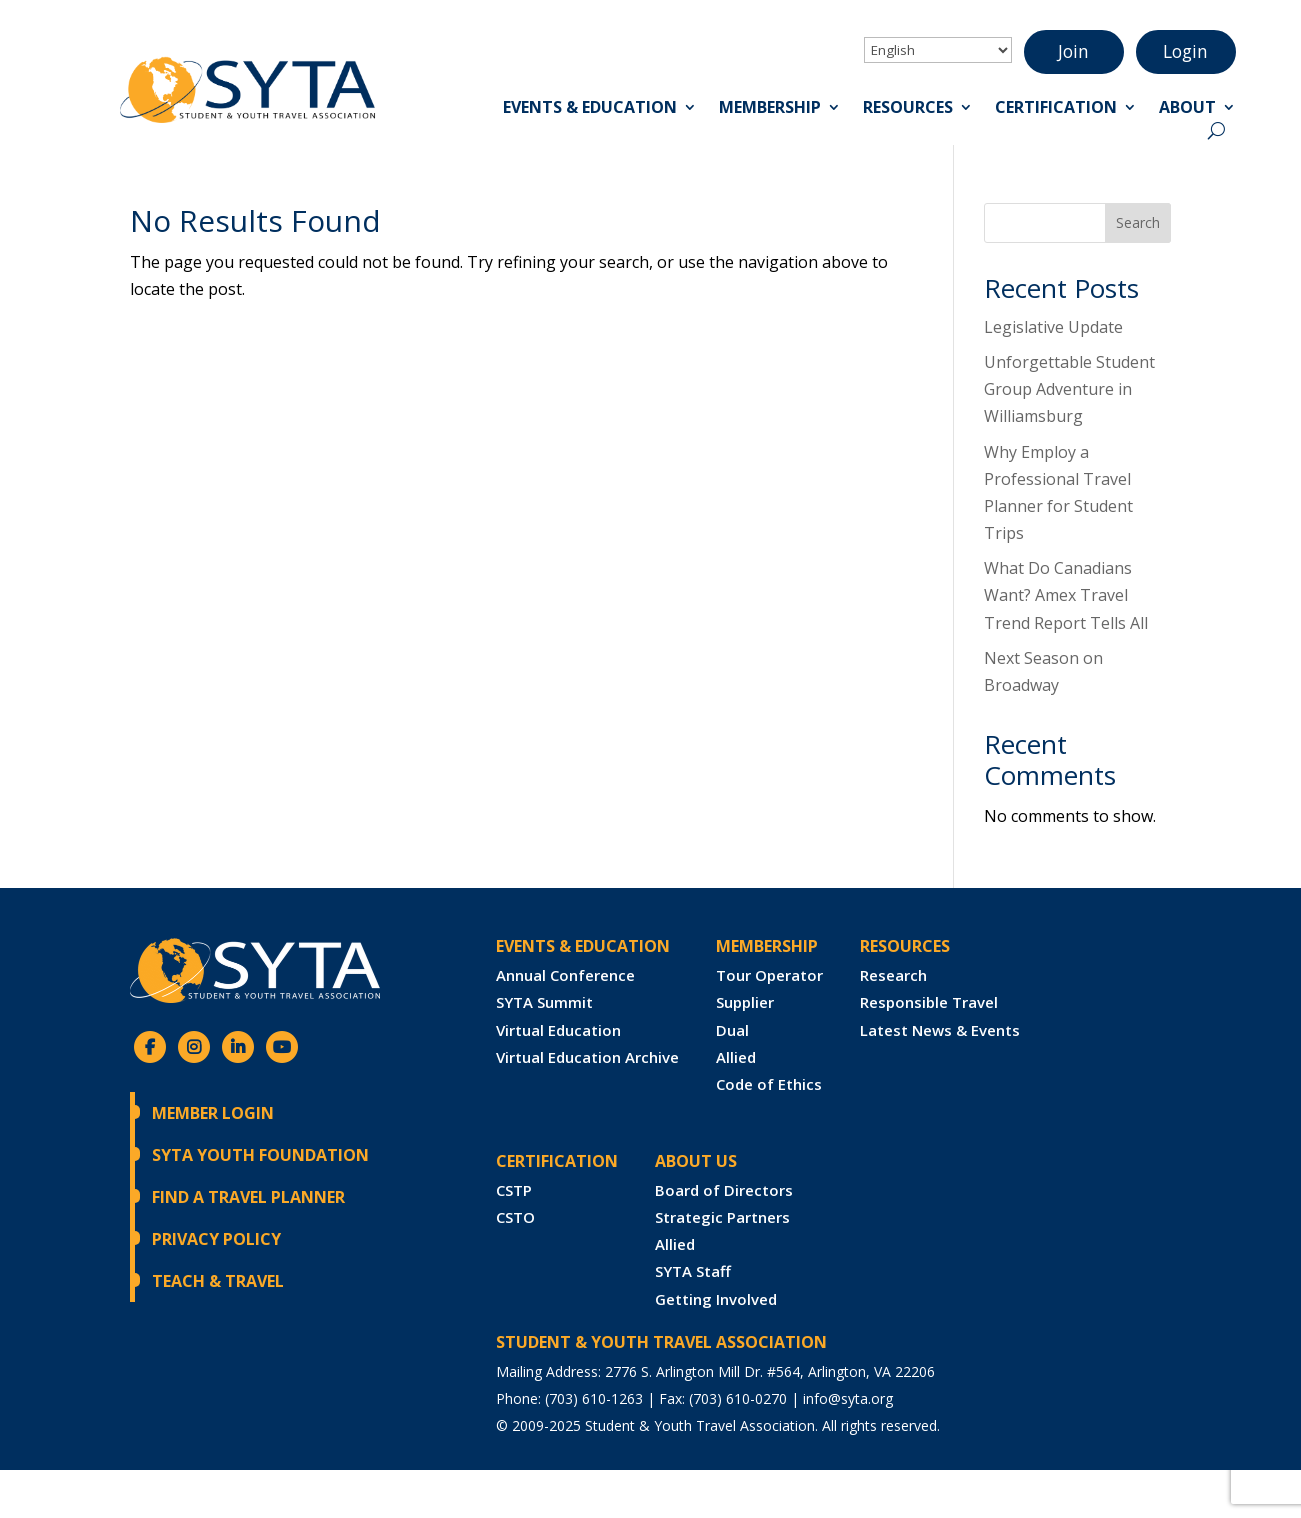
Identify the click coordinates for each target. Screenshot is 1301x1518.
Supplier (745, 1002)
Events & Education (590, 110)
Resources (908, 110)
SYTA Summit (544, 1002)
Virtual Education (558, 1030)
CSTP (514, 1190)
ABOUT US (696, 1161)
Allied (736, 1057)
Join (1074, 52)
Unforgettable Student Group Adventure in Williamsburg (1069, 389)
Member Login (213, 1113)
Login (1186, 52)
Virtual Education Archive (587, 1057)
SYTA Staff (693, 1271)
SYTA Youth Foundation (260, 1155)
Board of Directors (724, 1190)
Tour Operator (769, 975)
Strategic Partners (722, 1217)
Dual (732, 1030)
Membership (770, 110)
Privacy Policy (216, 1239)
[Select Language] (938, 50)
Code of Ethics (769, 1084)
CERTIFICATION (557, 1161)
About (1187, 110)
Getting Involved (716, 1299)
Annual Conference (565, 975)
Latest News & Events (940, 1030)
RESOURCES (905, 946)
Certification (1056, 110)
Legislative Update (1053, 327)
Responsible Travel (929, 1002)
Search (1138, 222)
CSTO (515, 1217)
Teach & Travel (218, 1281)
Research (893, 975)
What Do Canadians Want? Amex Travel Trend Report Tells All (1066, 595)
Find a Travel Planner (248, 1197)
